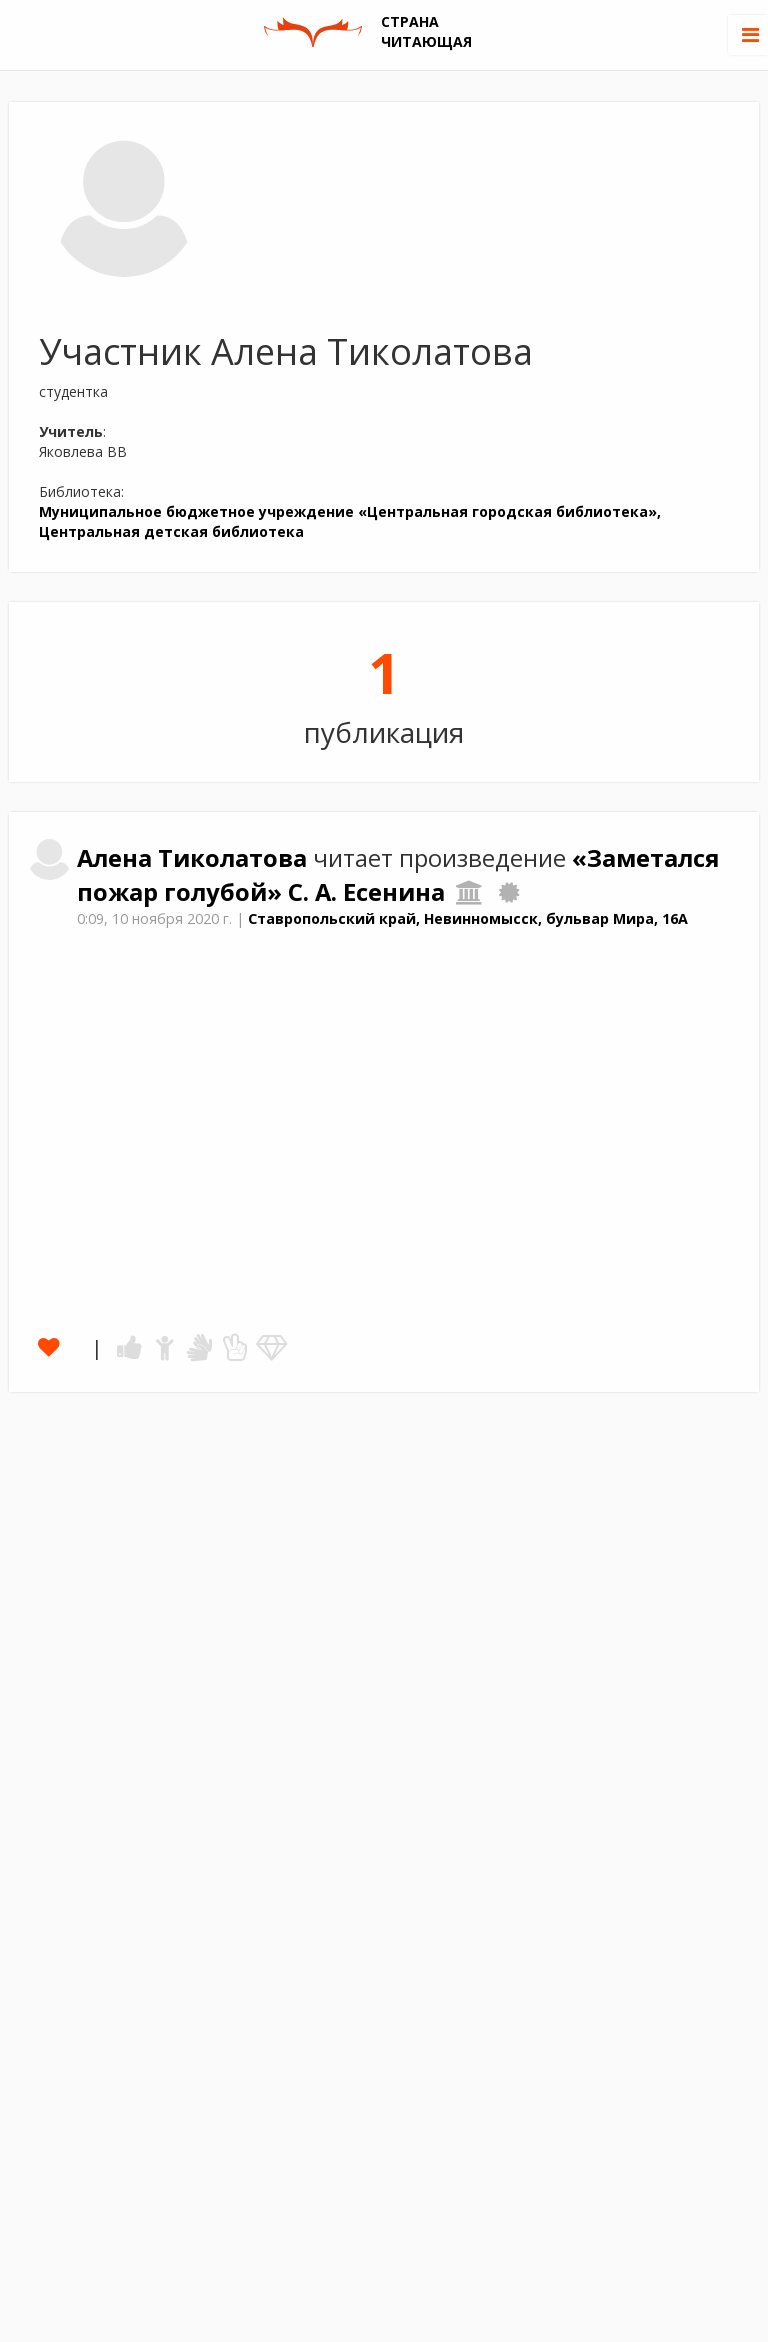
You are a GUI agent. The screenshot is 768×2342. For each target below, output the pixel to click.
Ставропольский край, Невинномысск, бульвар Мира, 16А (468, 918)
